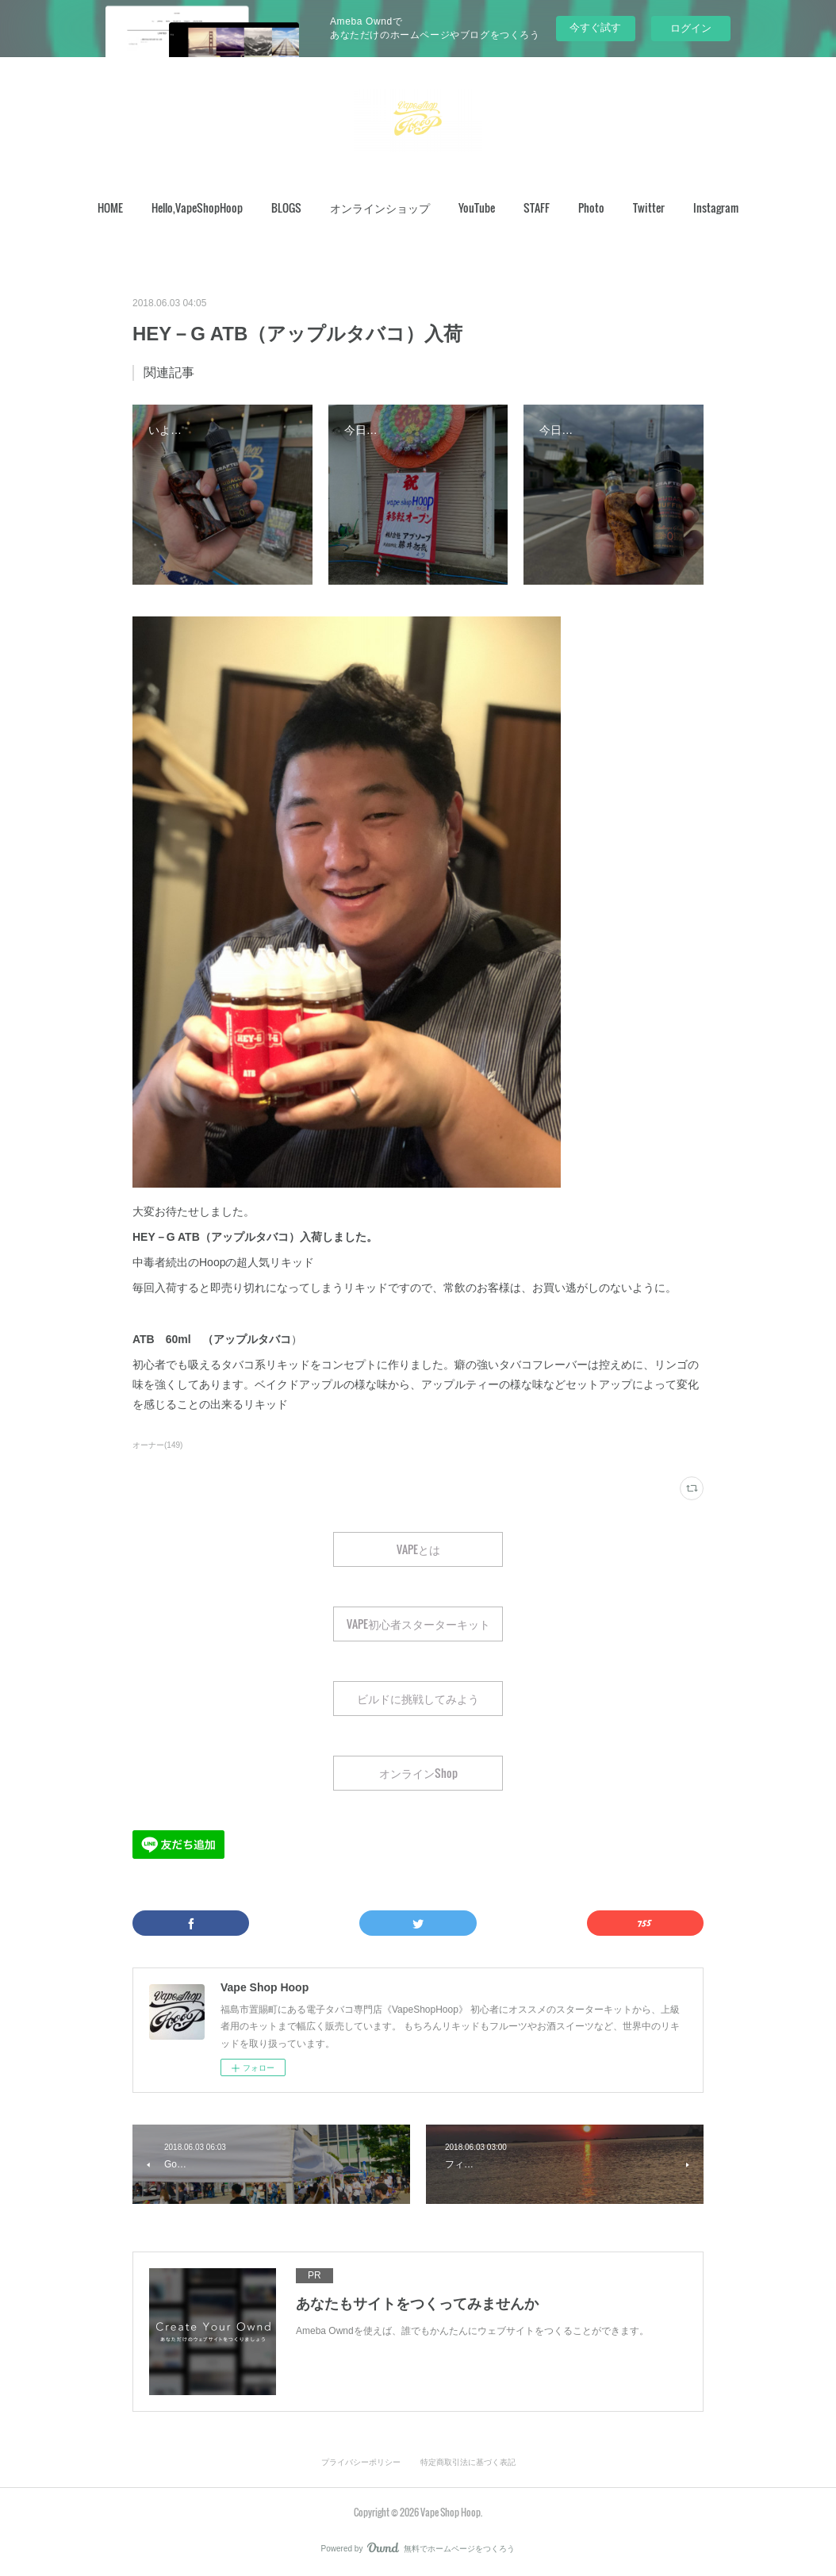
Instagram (715, 207)
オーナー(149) (157, 1445)
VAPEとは (418, 1549)
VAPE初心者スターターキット (418, 1623)
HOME (110, 207)
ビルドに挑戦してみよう (418, 1698)
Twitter (649, 207)
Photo (591, 207)
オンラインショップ (380, 207)
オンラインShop (418, 1772)
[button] (110, 208)
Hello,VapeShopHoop (197, 207)
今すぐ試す (595, 27)
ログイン (690, 28)
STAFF (536, 207)
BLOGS (286, 207)
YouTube (476, 207)
